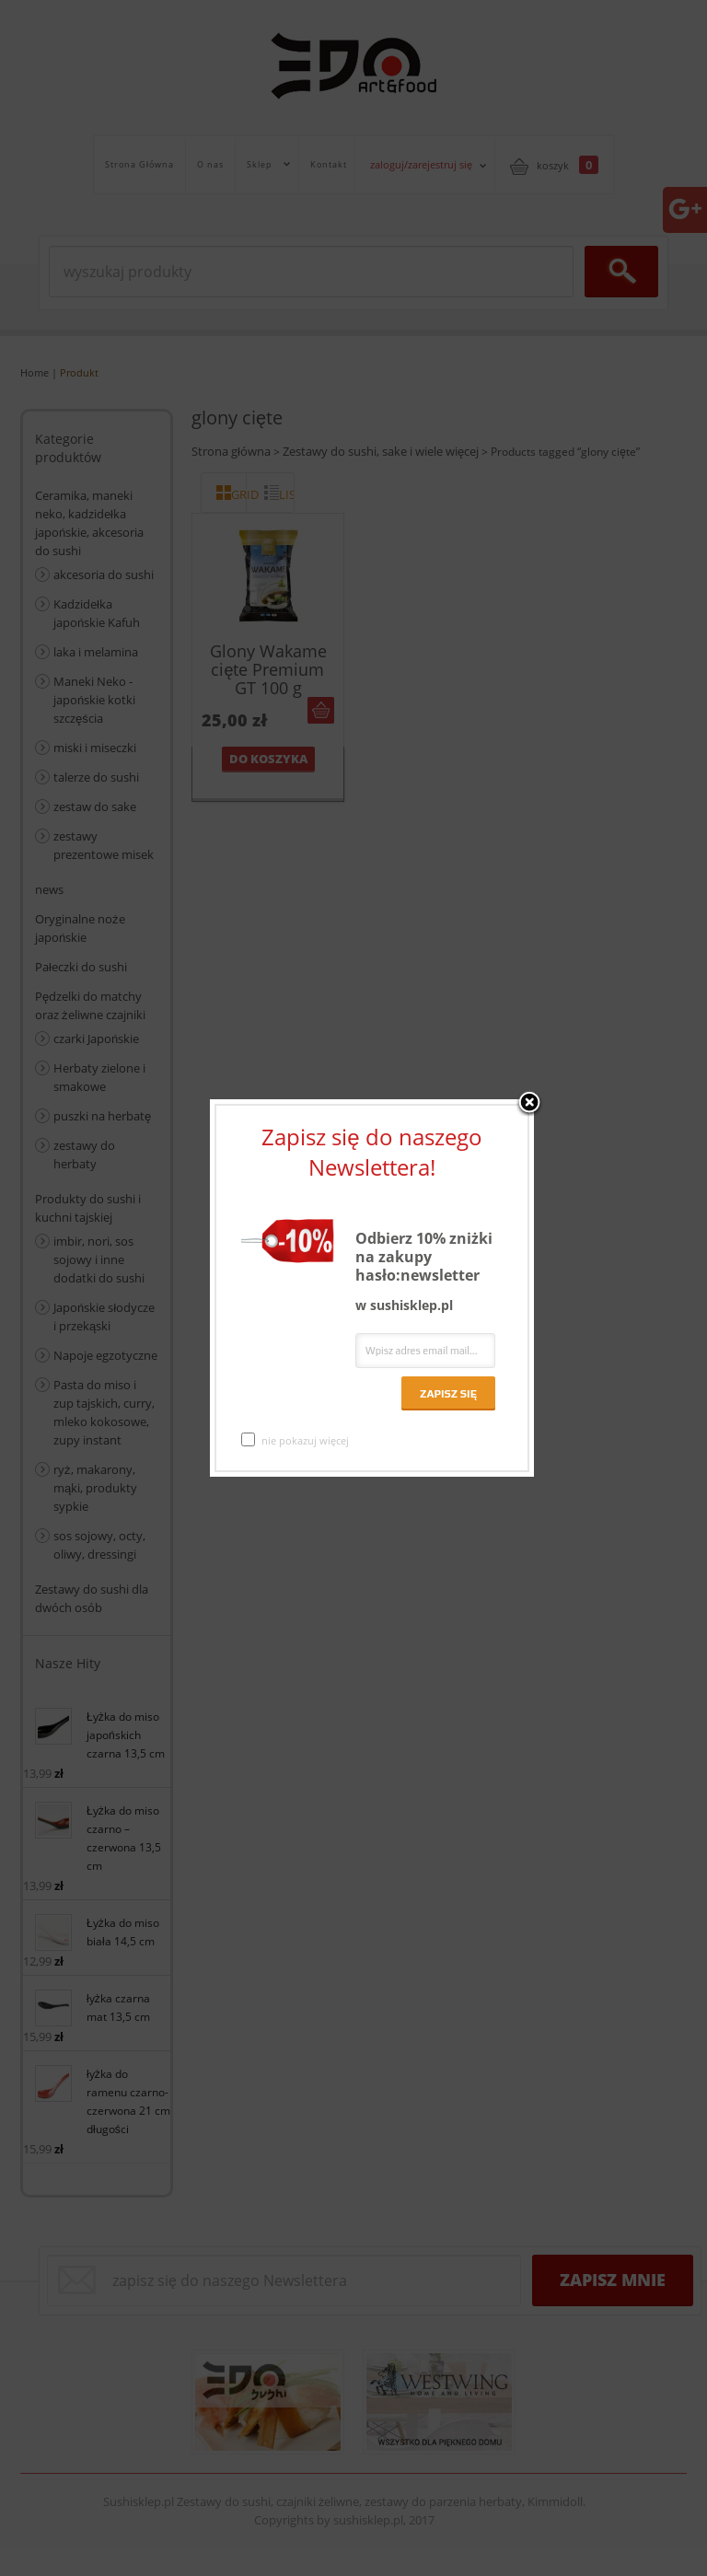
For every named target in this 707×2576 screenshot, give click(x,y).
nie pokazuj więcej (295, 1440)
